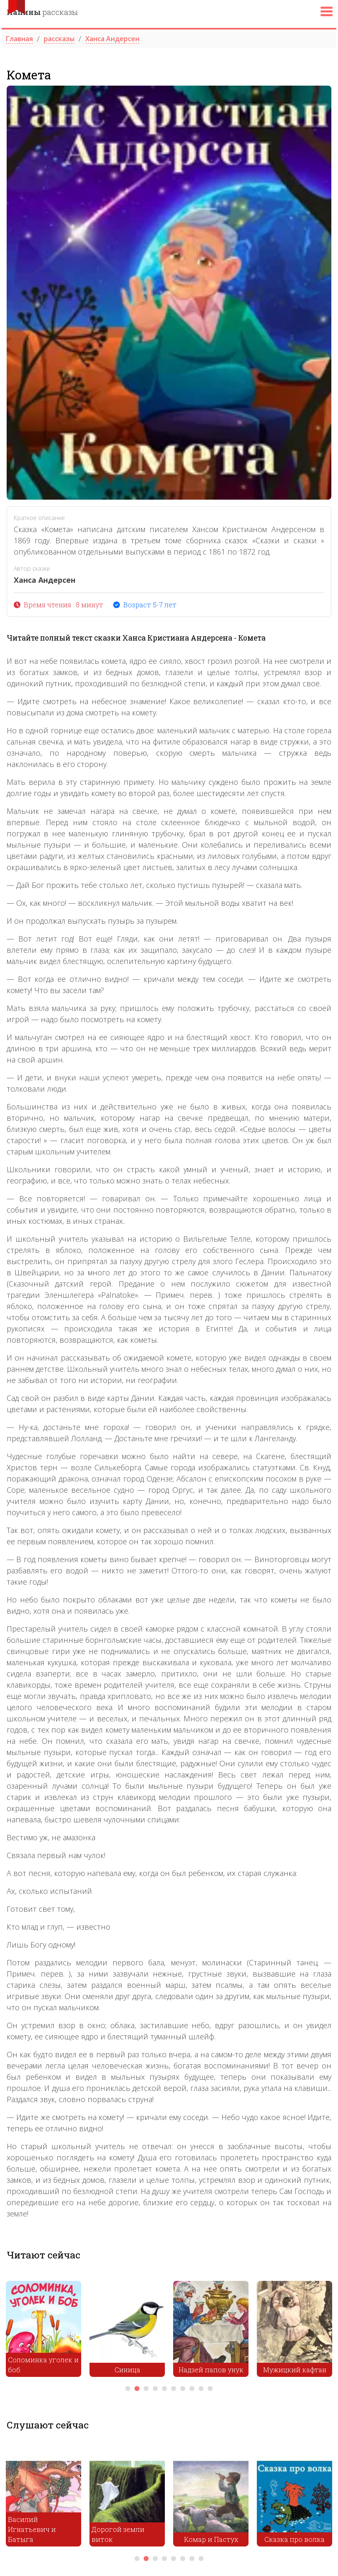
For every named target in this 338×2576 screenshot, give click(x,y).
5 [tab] (164, 2388)
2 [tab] (136, 2388)
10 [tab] (210, 2388)
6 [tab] (173, 2388)
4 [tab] (155, 2388)
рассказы (42, 12)
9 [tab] (201, 2388)
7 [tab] (182, 2388)
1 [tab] (127, 2388)
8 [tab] (191, 2388)
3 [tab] (146, 2388)
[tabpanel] (43, 2331)
